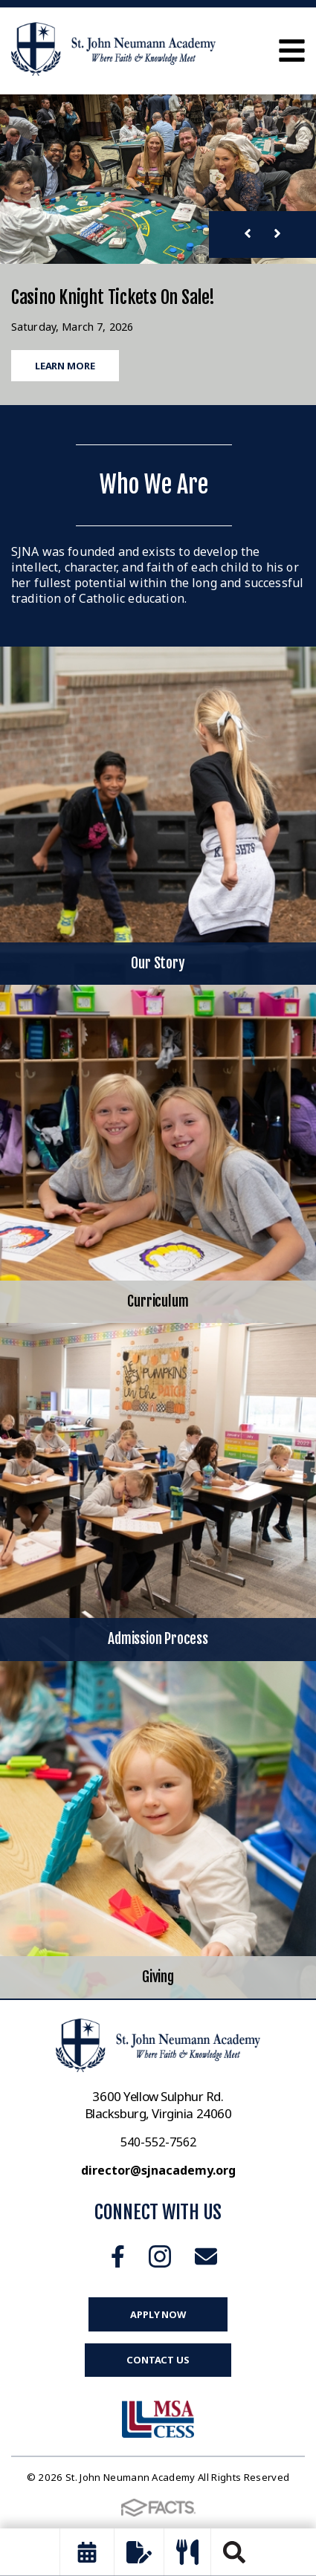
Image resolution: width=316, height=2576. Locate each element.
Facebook (118, 2256)
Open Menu (292, 50)
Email (206, 2256)
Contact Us (158, 2359)
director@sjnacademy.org (158, 2170)
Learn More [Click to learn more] (65, 365)
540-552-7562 (158, 2142)
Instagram (160, 2256)
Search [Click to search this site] (234, 2552)
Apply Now (158, 2314)
